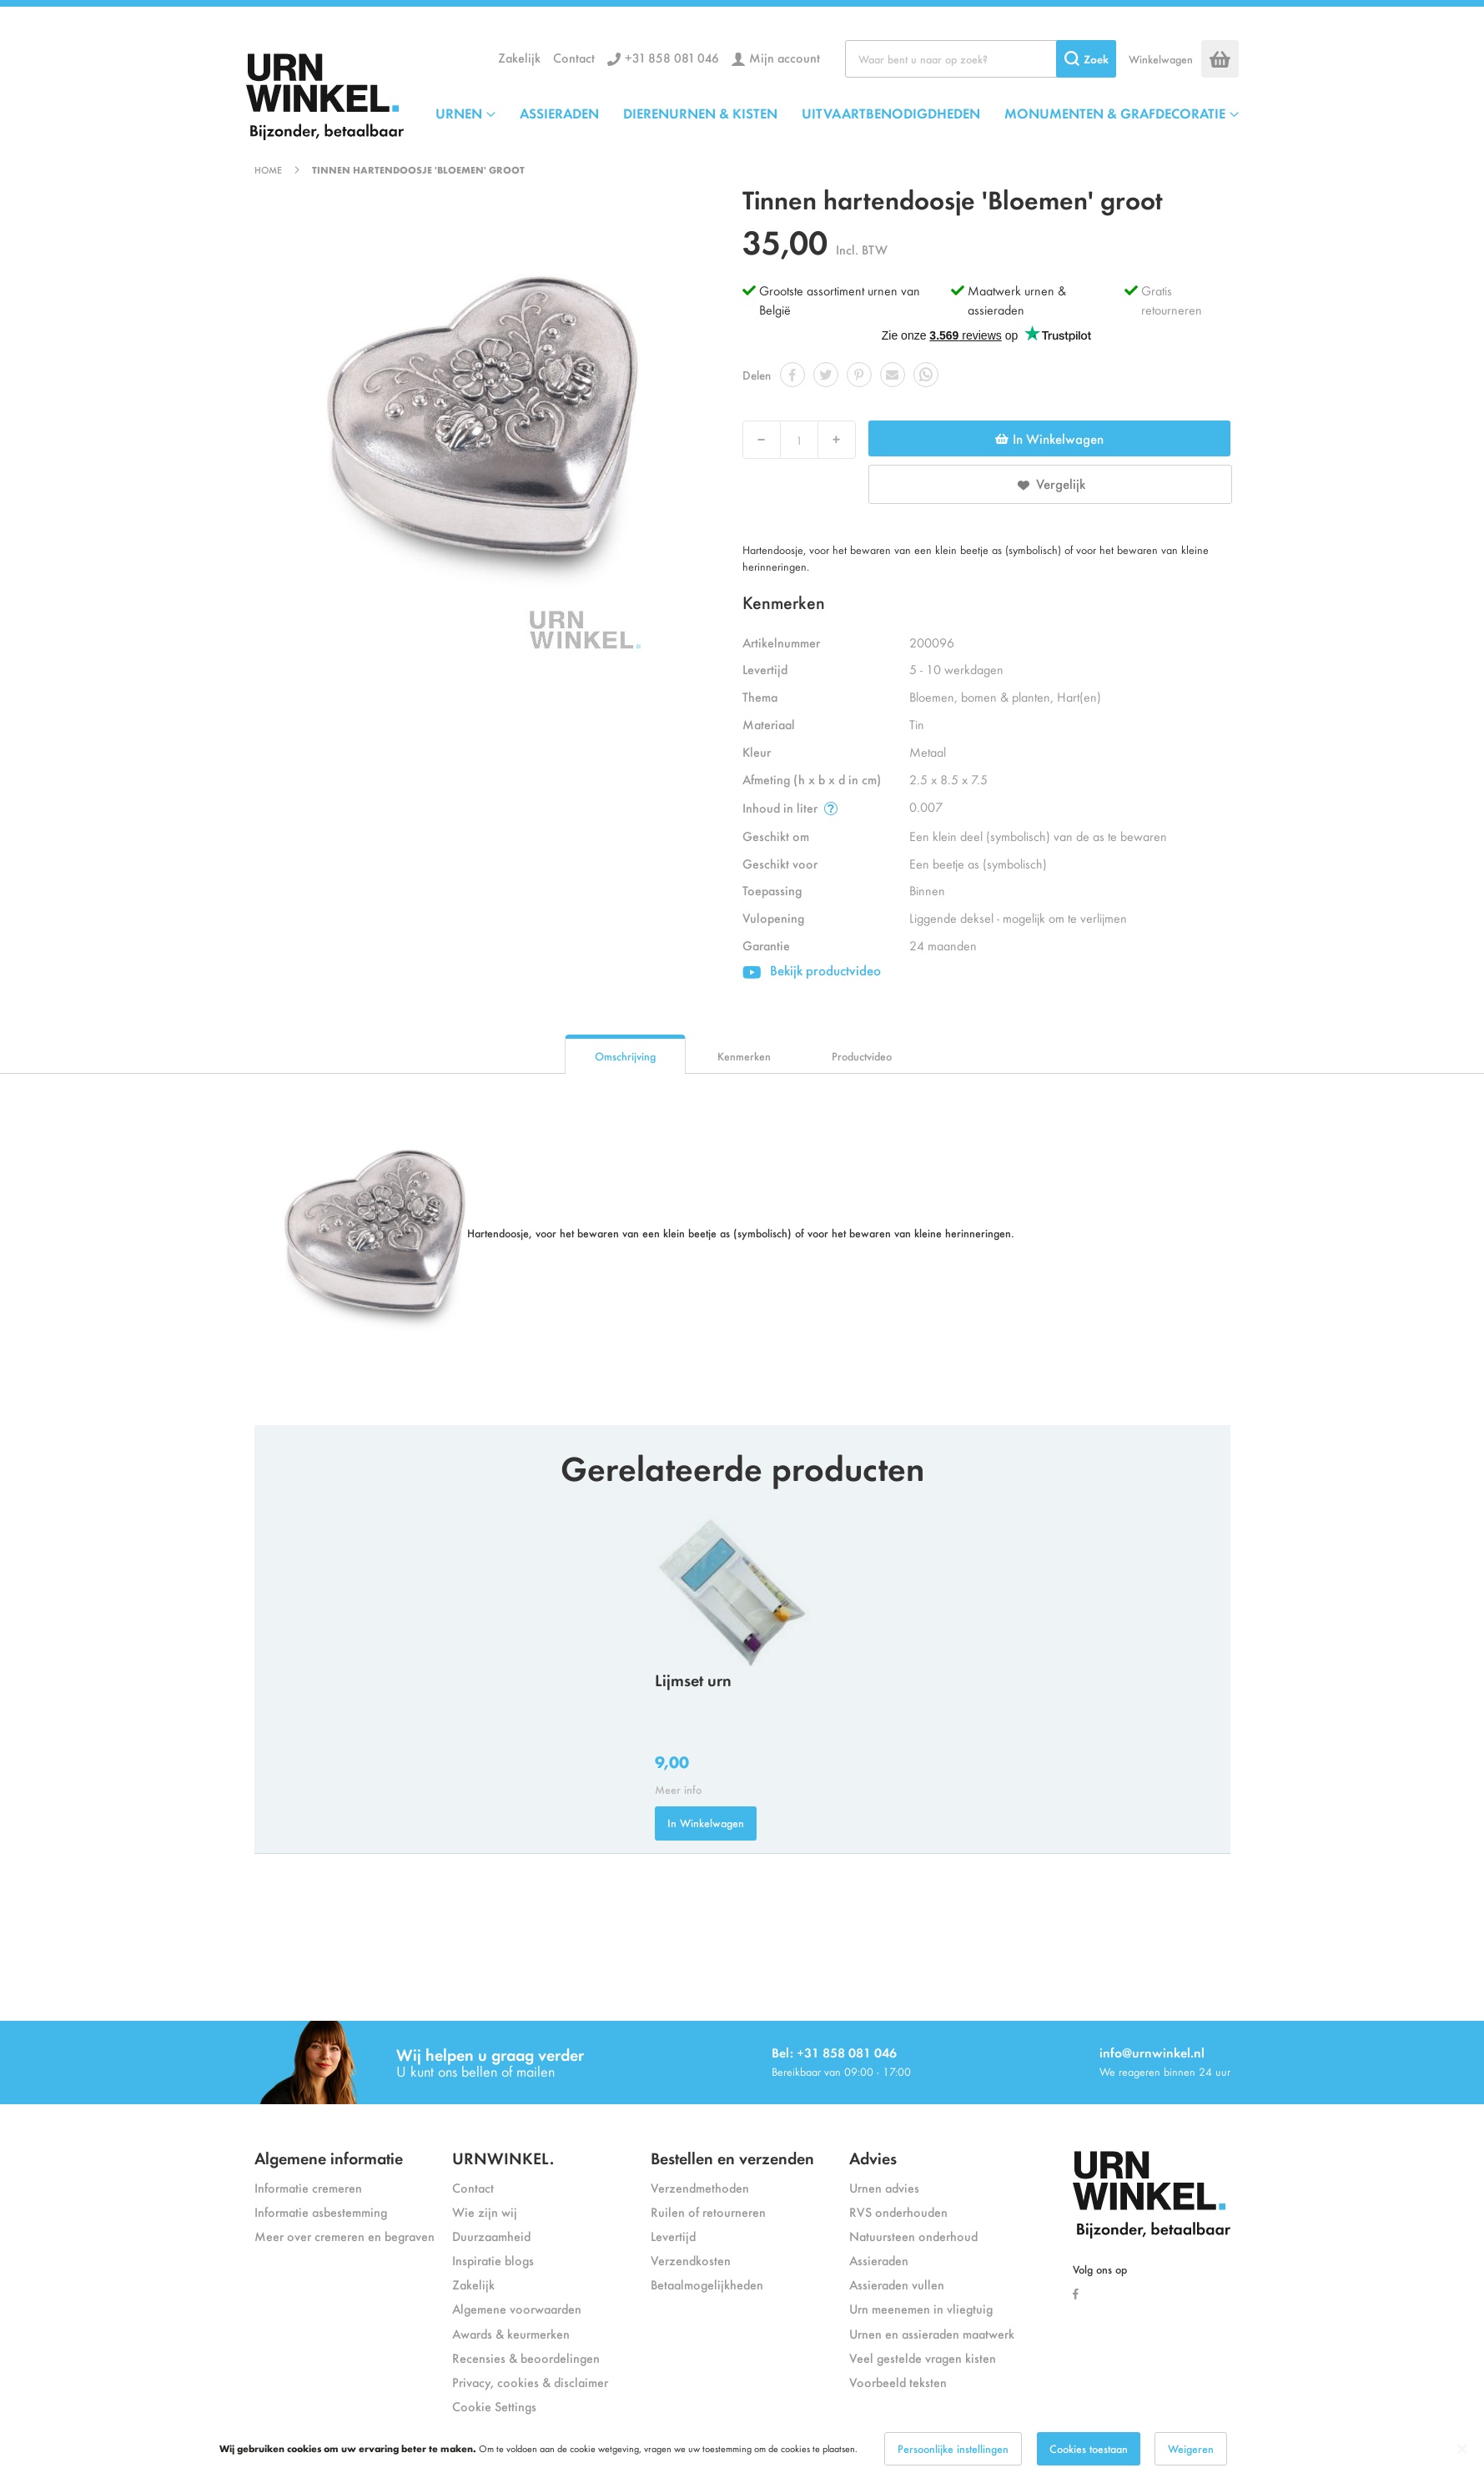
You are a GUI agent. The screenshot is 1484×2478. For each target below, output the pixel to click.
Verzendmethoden (700, 2187)
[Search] (1086, 59)
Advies (873, 2157)
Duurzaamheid (491, 2235)
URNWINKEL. (503, 2157)
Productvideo (862, 1056)
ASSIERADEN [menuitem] (559, 112)
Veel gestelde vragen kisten (922, 2357)
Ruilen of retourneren (708, 2211)
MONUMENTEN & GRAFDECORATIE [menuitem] (1114, 112)
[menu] (837, 113)
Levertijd (673, 2235)
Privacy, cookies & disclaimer (530, 2381)
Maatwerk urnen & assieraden (1017, 299)
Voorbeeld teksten (898, 2381)
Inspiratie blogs (493, 2260)
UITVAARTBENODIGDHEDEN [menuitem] (891, 112)
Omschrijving (625, 1056)
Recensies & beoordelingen (526, 2357)
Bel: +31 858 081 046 (834, 2052)
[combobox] (980, 59)
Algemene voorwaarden (516, 2308)
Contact (574, 57)
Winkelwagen (1161, 59)
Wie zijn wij (484, 2211)
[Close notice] (1462, 2449)
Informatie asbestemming (320, 2211)
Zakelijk (519, 57)
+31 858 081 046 (672, 57)
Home (268, 169)
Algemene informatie (328, 2157)
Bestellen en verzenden (732, 2157)
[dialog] (742, 2449)
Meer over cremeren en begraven (344, 2235)
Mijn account (784, 57)
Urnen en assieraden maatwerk (931, 2333)
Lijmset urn (693, 1679)
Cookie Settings (494, 2406)
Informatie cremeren (308, 2187)
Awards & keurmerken (511, 2333)
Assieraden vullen (896, 2284)
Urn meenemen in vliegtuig (921, 2308)
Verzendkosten (691, 2260)
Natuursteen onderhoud (913, 2235)
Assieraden (878, 2260)
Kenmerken (744, 1056)
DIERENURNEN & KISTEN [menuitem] (700, 112)
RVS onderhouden (898, 2211)
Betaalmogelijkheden (707, 2284)
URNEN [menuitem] (458, 112)
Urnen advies (884, 2187)
